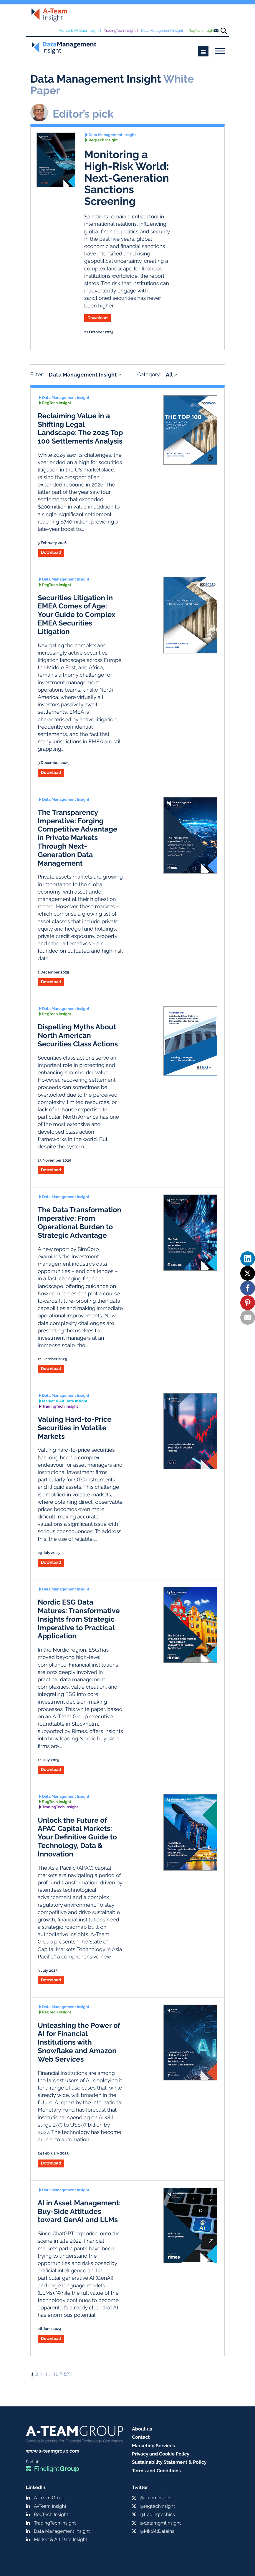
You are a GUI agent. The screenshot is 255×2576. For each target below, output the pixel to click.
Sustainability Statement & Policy (169, 2462)
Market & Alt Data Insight (79, 31)
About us (142, 2429)
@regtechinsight (157, 2506)
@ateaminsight (156, 2497)
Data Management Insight (162, 31)
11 (55, 2374)
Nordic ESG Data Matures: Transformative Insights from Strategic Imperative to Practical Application (79, 1619)
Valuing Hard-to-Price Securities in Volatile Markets (75, 1428)
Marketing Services (153, 2445)
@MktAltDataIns (157, 2531)
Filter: (37, 375)
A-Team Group (49, 2497)
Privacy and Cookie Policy (160, 2454)
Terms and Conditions (156, 2470)
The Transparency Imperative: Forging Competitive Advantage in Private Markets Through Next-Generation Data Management (77, 837)
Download (97, 318)
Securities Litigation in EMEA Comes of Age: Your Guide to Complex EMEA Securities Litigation (76, 614)
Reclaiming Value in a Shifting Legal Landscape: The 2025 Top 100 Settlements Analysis (80, 428)
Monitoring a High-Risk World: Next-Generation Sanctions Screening (126, 177)
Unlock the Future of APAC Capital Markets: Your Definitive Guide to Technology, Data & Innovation (77, 1837)
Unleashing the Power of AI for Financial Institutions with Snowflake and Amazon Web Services (79, 2042)
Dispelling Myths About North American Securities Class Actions (78, 1035)
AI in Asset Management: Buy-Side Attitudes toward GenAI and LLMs (79, 2211)
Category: (149, 375)
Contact (141, 2437)
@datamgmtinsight (160, 2523)
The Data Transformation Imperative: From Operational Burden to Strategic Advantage (79, 1222)
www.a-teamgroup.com (52, 2451)
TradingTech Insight (120, 31)
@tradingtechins (157, 2514)
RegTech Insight (201, 31)
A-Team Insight (50, 2506)
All (172, 375)
